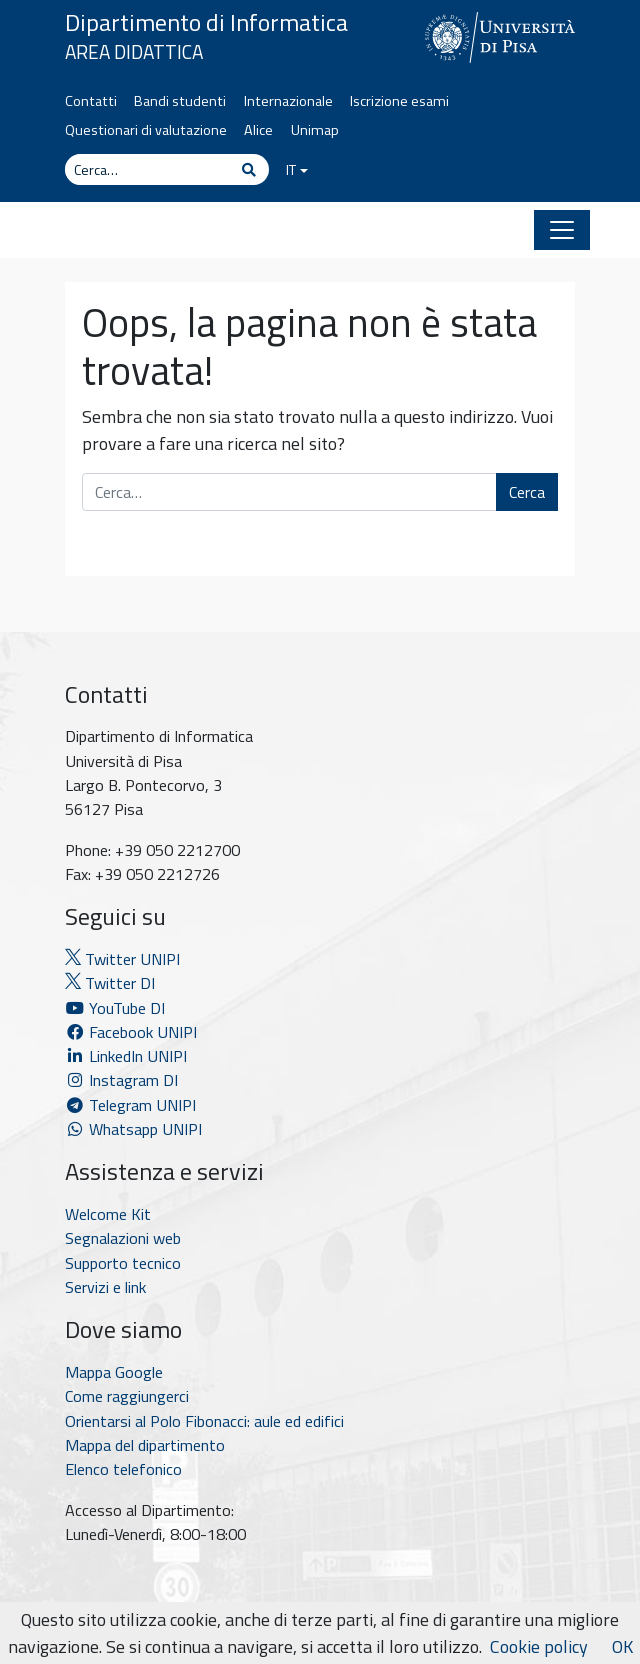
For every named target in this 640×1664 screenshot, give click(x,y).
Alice (258, 130)
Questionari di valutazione (146, 130)
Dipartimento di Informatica (206, 22)
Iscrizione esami (399, 101)
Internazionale (288, 101)
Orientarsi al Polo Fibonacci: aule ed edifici (204, 1421)
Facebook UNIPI (131, 1032)
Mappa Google (114, 1372)
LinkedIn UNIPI (126, 1056)
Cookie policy (539, 1646)
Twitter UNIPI (122, 959)
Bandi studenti (180, 101)
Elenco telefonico (123, 1469)
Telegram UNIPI (130, 1105)
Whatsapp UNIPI (133, 1129)
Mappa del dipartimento (145, 1445)
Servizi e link (105, 1287)
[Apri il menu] (562, 230)
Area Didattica (134, 51)
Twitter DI (110, 983)
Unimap (315, 130)
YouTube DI (117, 1008)
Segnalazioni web (123, 1238)
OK (622, 1646)
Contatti (91, 101)
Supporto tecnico (123, 1263)
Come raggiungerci (127, 1396)
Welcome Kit (108, 1214)
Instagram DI (121, 1080)
